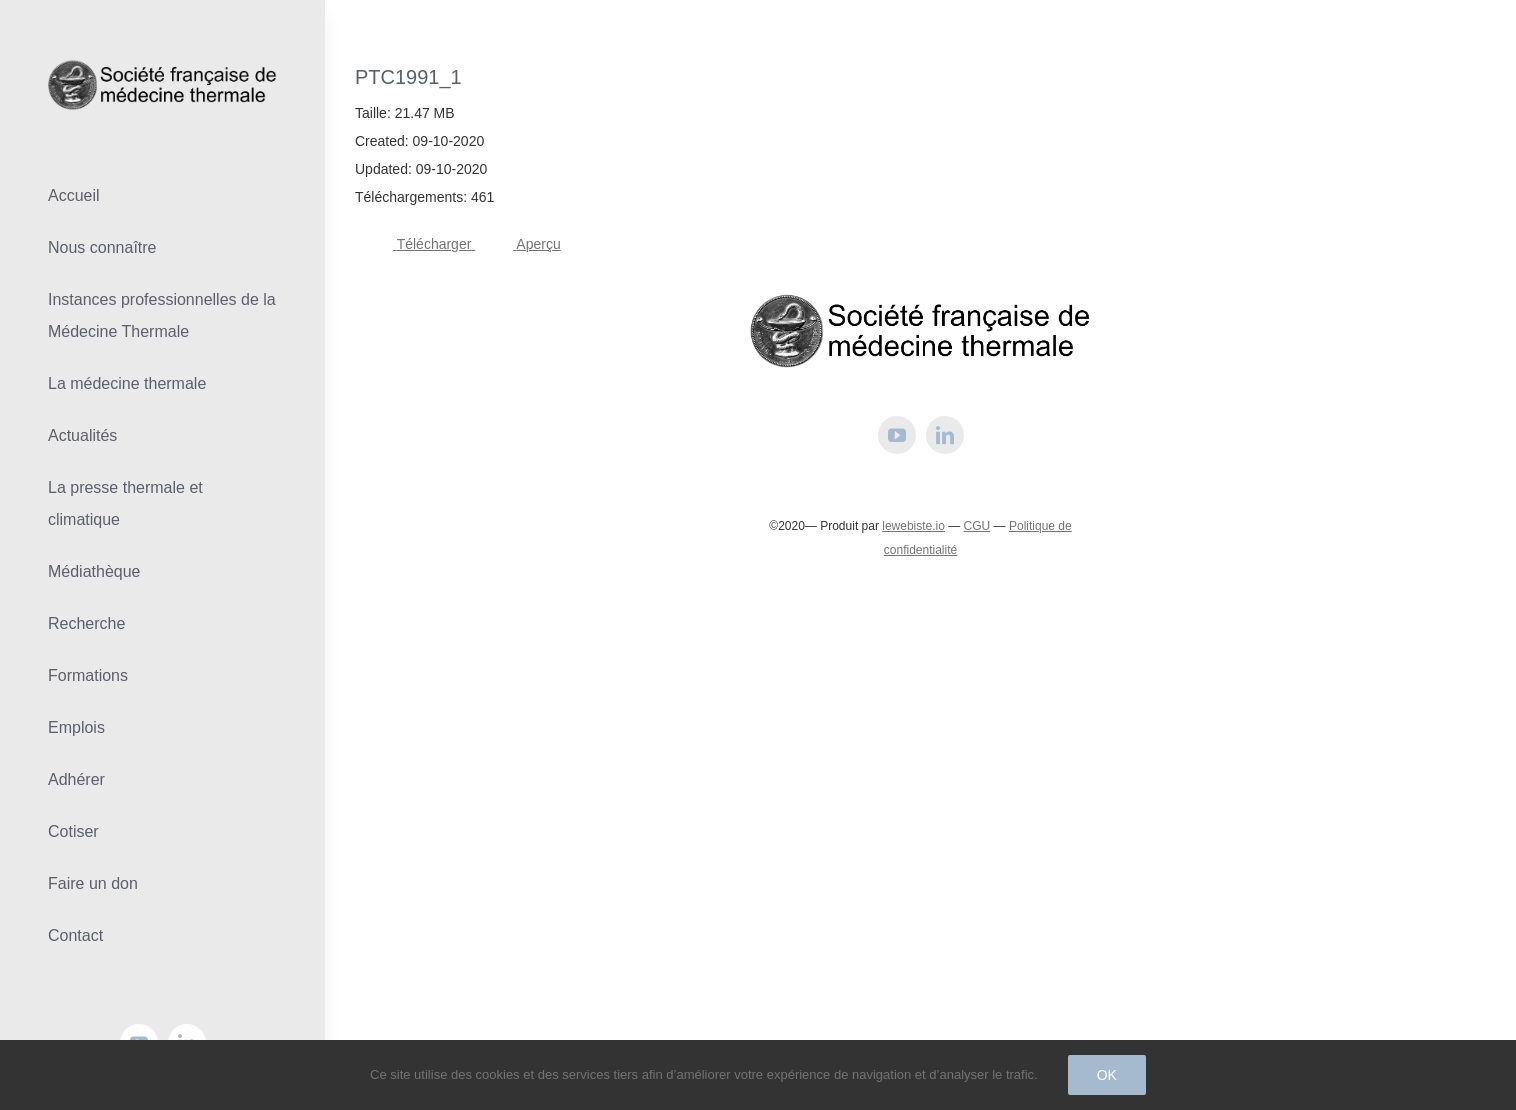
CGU (977, 526)
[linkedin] (945, 435)
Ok (1107, 1075)
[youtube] (897, 435)
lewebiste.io (913, 526)
